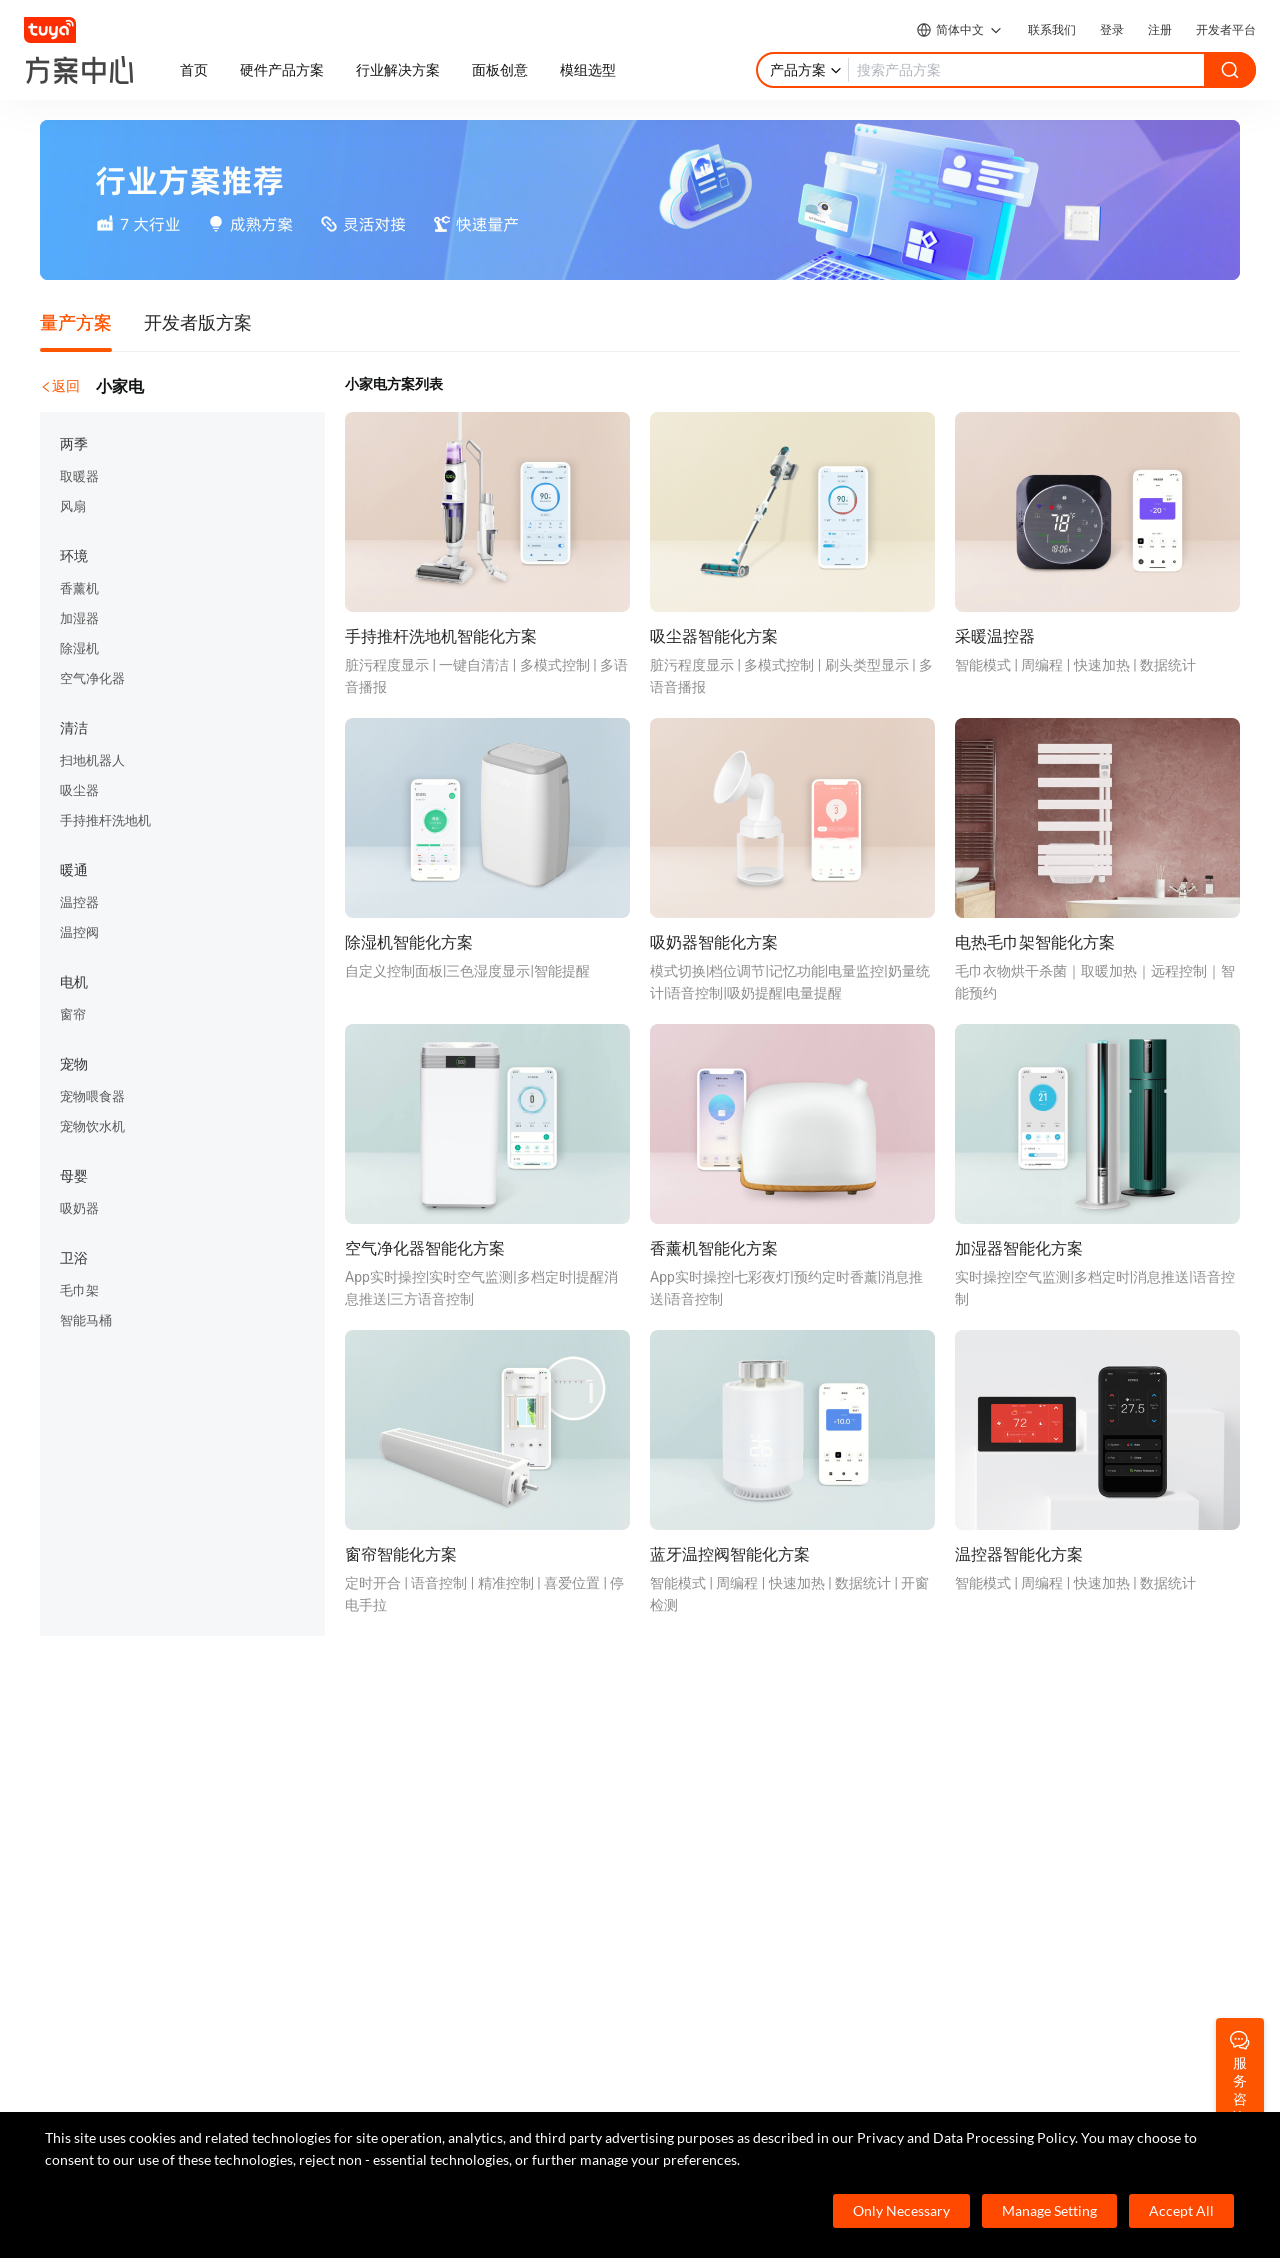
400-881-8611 (157, 1996)
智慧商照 (399, 1825)
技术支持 (735, 1825)
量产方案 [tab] (76, 322)
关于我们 (1053, 1735)
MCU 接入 (103, 1765)
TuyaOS (96, 1735)
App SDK (99, 1795)
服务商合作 (1060, 1855)
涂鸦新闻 (1053, 1765)
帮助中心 (735, 1765)
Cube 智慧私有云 (424, 1735)
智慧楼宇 (399, 1885)
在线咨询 (735, 1795)
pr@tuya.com (441, 2092)
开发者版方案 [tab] (198, 322)
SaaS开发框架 (116, 1885)
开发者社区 (742, 1735)
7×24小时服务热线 (129, 2028)
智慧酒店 (399, 1765)
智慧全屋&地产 (417, 1855)
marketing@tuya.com (138, 2092)
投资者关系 (1060, 1825)
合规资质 (1053, 1795)
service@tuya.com (302, 2092)
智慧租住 (399, 1795)
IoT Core (98, 1855)
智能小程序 (107, 1825)
